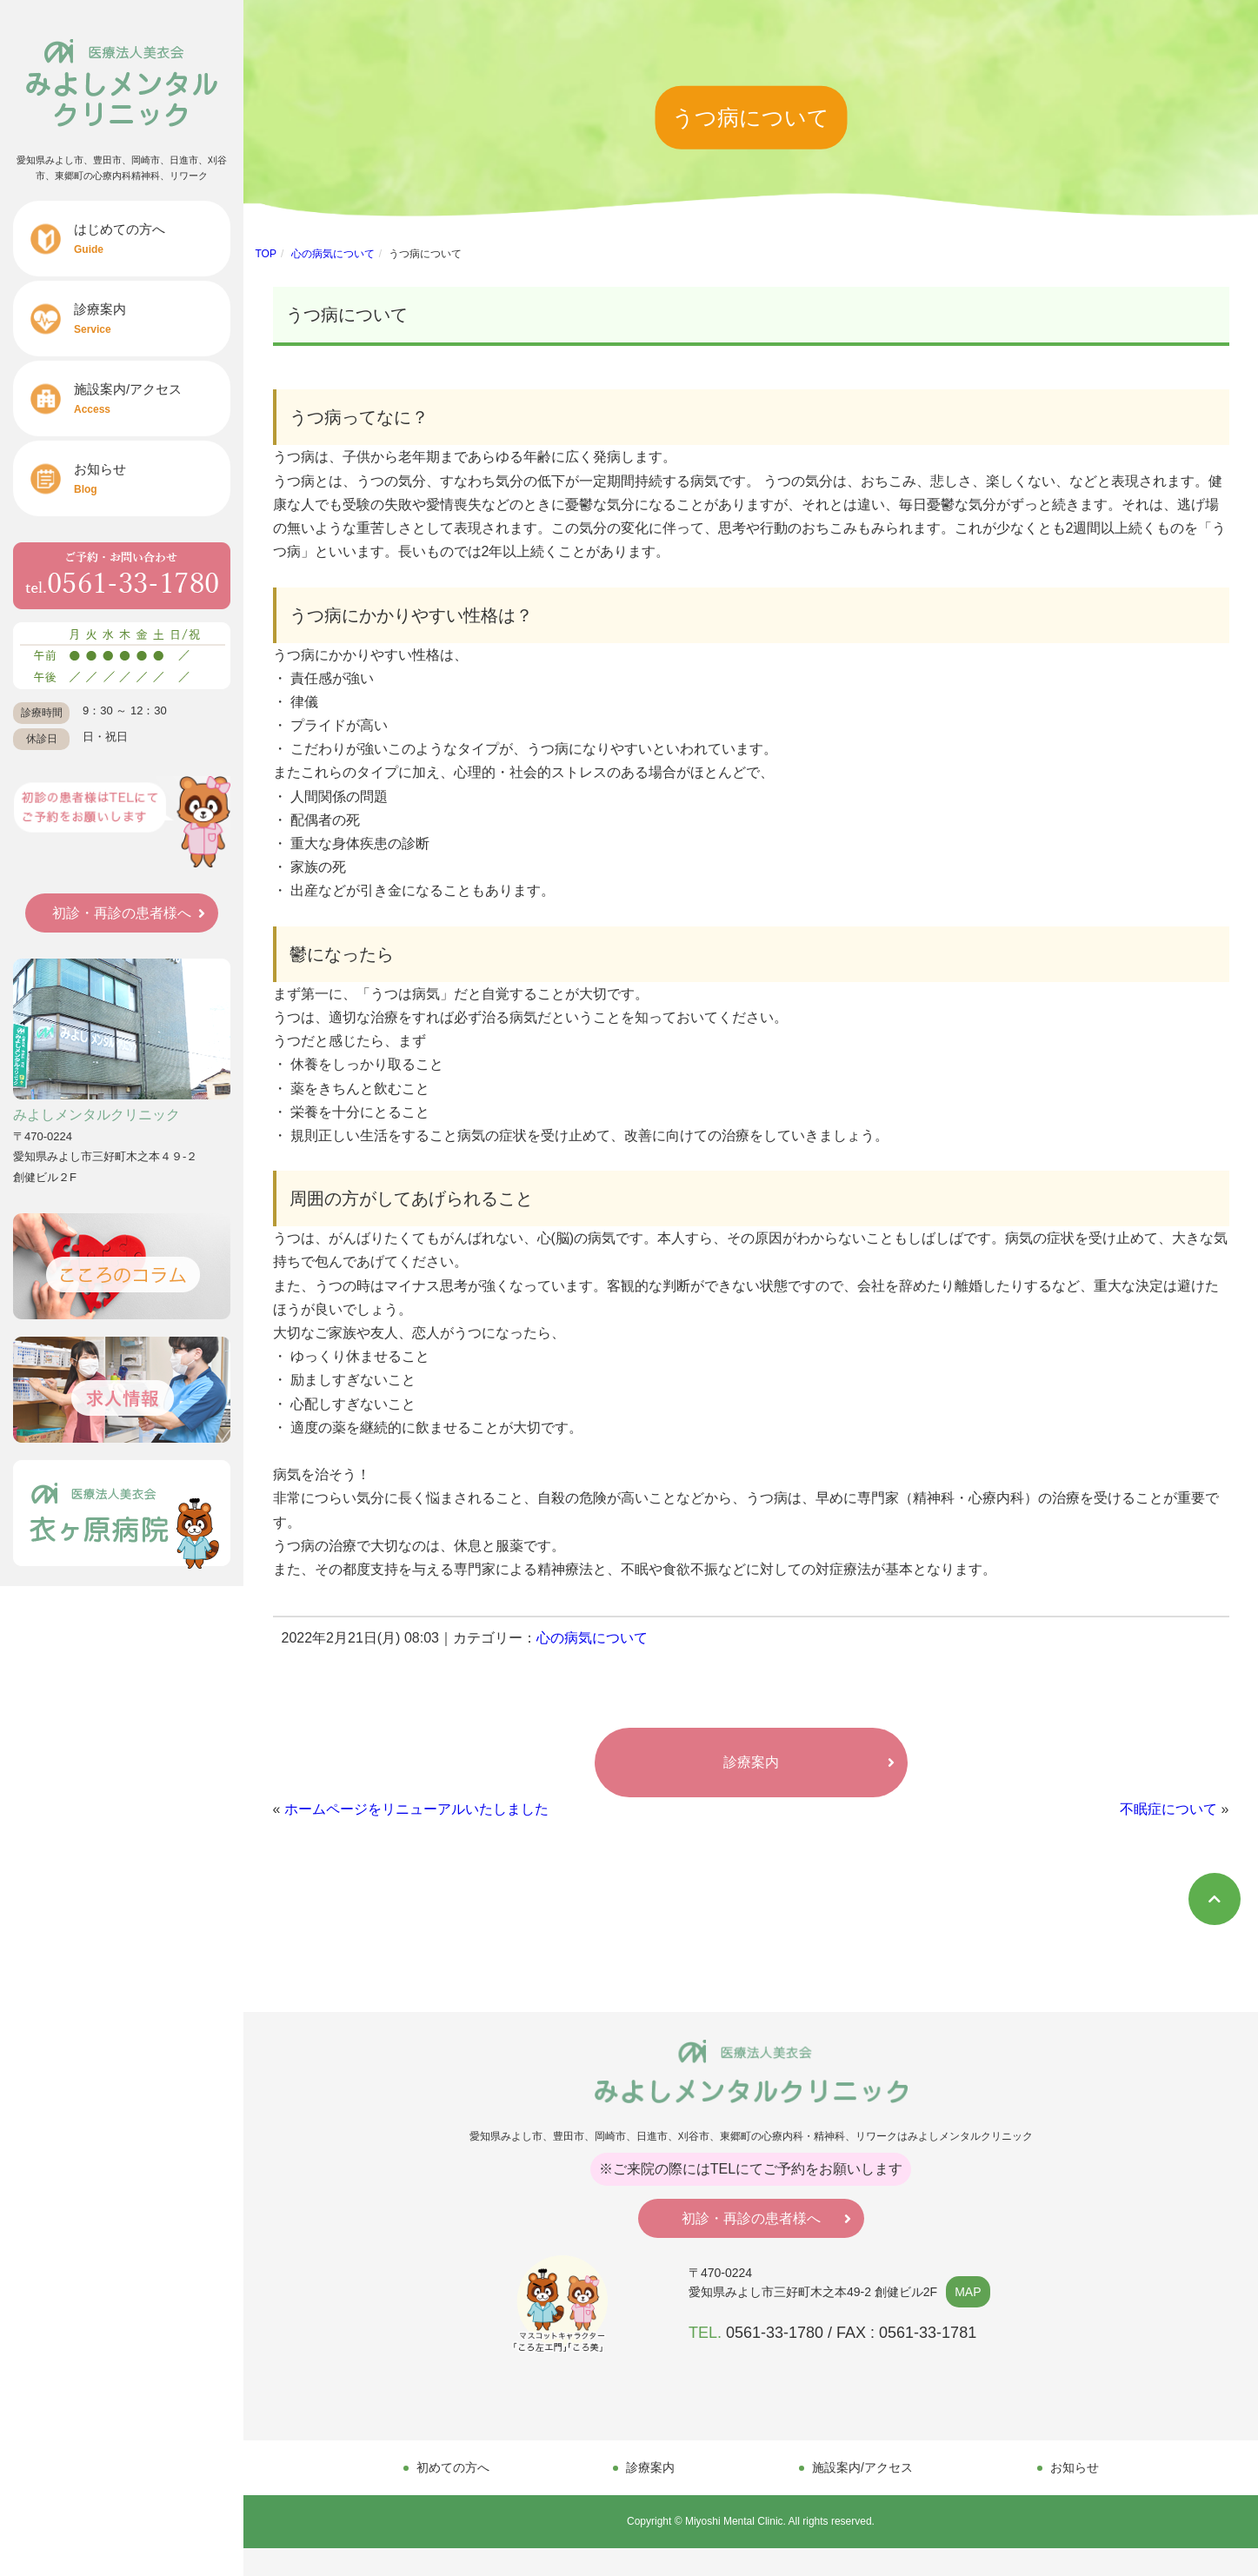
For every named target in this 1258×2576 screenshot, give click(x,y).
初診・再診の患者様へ (121, 913)
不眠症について (1168, 1809)
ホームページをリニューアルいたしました (416, 1809)
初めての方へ (452, 2467)
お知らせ (152, 478)
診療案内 (152, 318)
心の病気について (333, 254)
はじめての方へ (152, 239)
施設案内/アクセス (152, 398)
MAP (968, 2292)
